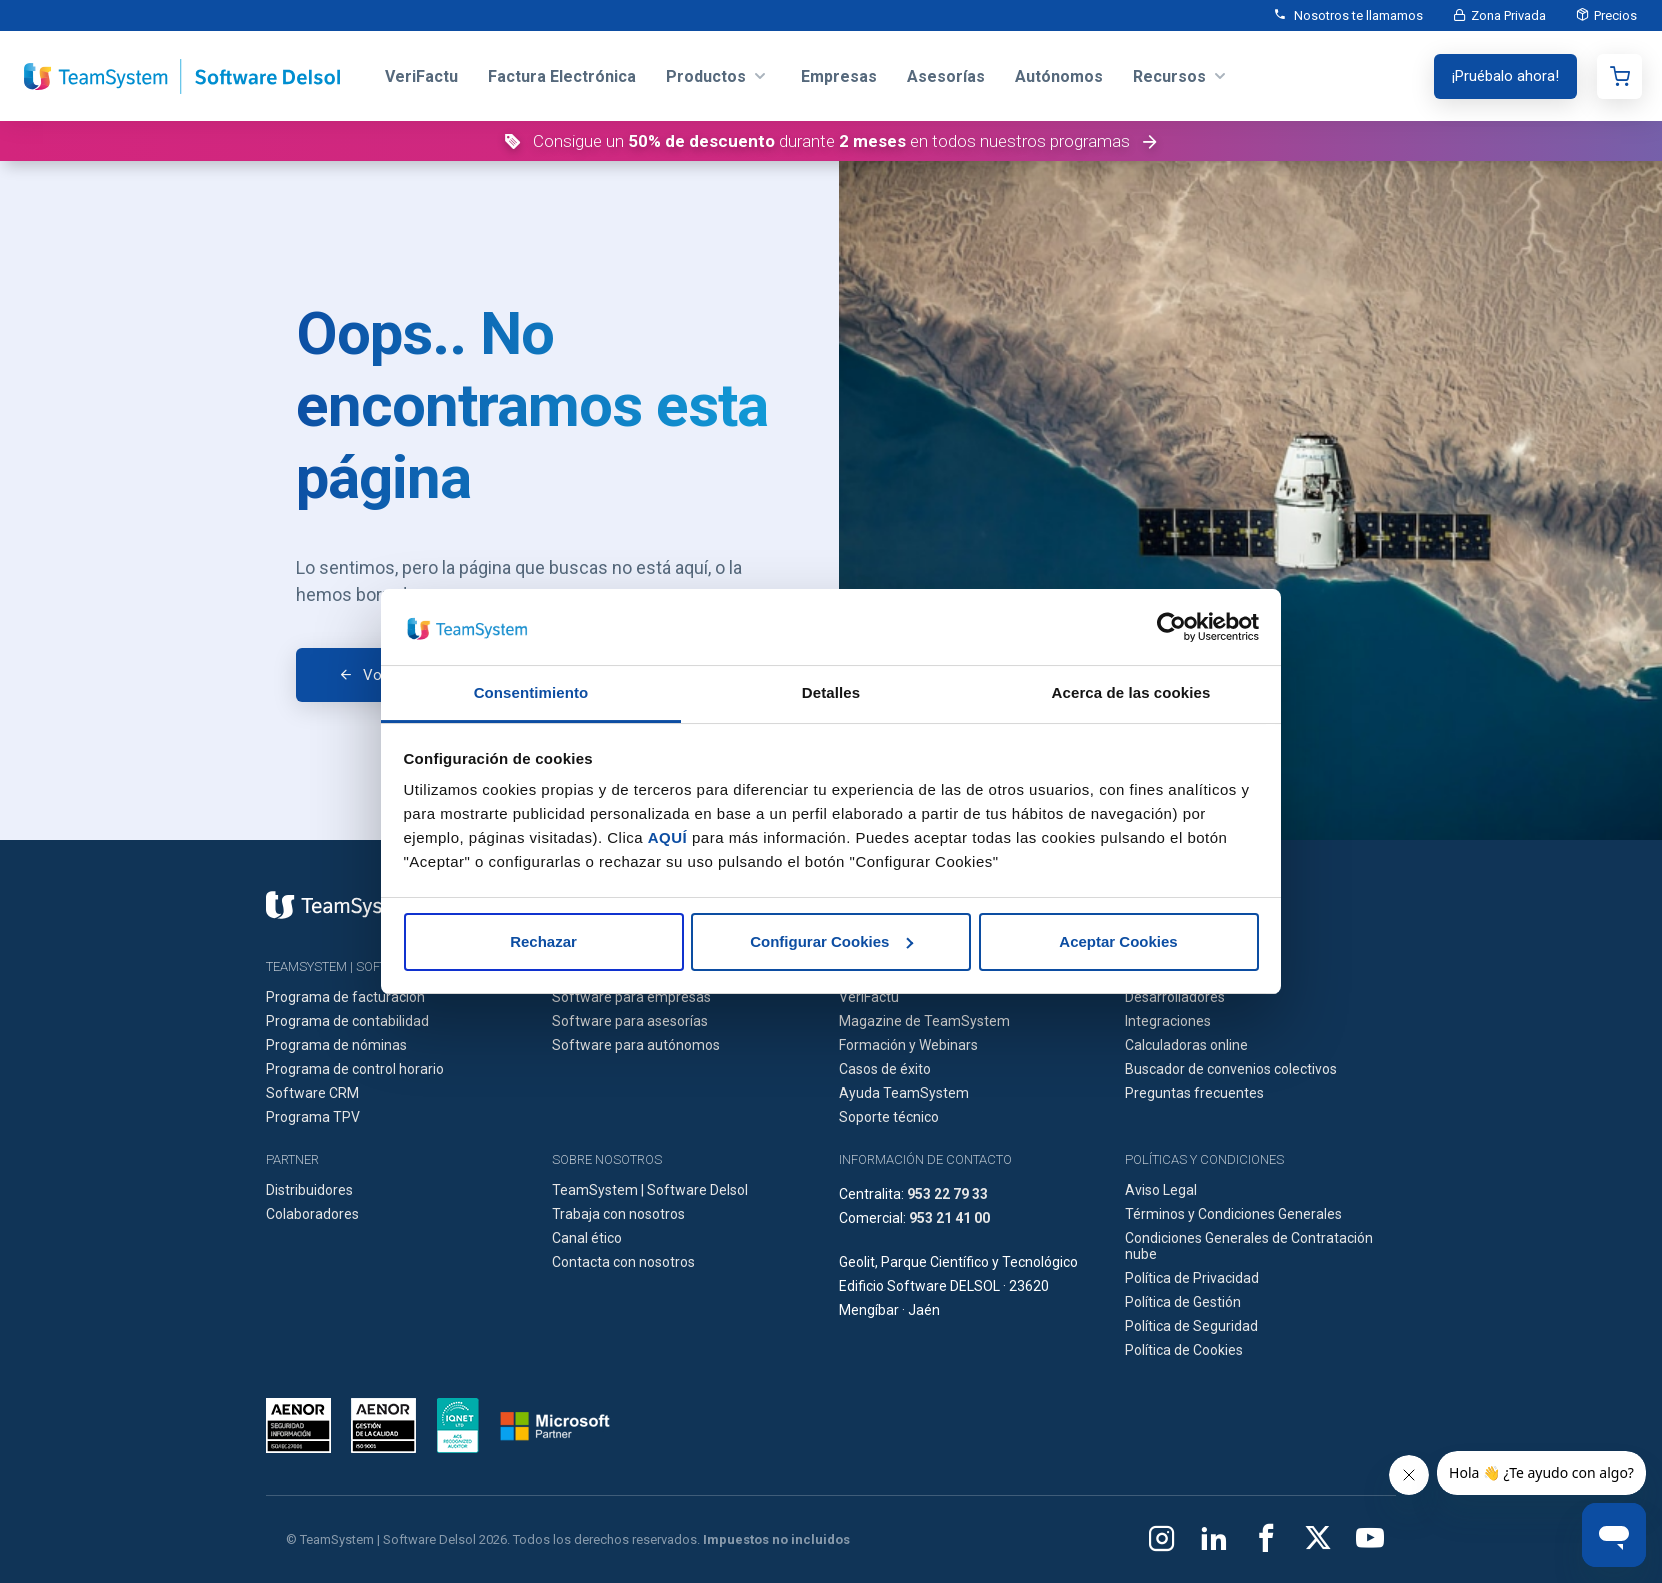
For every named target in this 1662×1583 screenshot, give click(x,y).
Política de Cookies (1184, 1350)
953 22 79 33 (947, 1194)
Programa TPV (313, 1117)
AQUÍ (668, 837)
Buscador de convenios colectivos (1231, 1069)
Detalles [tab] (831, 692)
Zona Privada (1508, 15)
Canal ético (587, 1238)
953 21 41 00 (949, 1218)
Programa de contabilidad (347, 1021)
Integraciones (1168, 1021)
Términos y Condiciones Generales (1233, 1214)
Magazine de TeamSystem (924, 1021)
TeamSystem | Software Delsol (650, 1190)
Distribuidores (309, 1190)
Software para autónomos (636, 1045)
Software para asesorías (630, 1021)
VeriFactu (869, 997)
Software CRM (312, 1093)
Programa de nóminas (336, 1045)
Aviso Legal (1161, 1190)
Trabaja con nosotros (618, 1214)
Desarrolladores (1175, 997)
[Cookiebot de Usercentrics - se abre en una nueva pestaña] (1171, 627)
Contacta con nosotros (623, 1262)
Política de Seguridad (1191, 1326)
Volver (384, 675)
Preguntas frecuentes (1194, 1093)
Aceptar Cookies (1118, 941)
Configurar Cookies (831, 941)
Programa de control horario (355, 1069)
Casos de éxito (885, 1069)
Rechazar (543, 941)
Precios (1615, 15)
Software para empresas (631, 997)
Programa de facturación (345, 997)
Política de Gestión (1183, 1302)
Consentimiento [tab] (531, 692)
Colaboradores (312, 1214)
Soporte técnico (889, 1117)
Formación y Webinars (908, 1045)
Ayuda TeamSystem (904, 1093)
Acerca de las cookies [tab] (1131, 692)
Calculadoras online (1186, 1045)
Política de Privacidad (1192, 1278)
